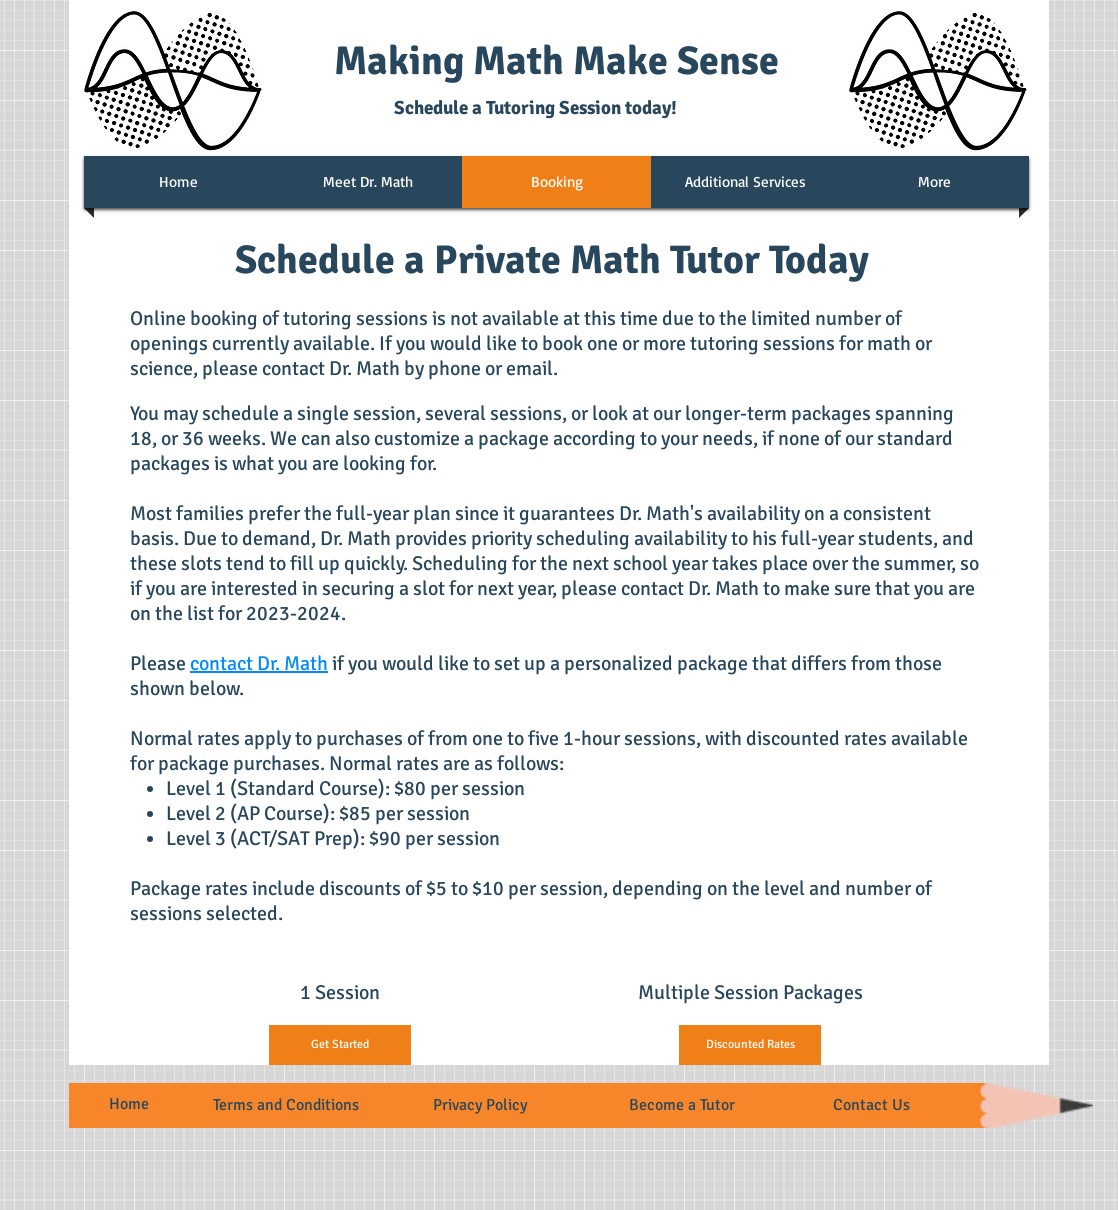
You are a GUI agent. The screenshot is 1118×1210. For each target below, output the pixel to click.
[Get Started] (340, 1045)
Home (129, 1104)
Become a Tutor (682, 1105)
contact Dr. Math (259, 663)
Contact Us (871, 1105)
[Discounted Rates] (750, 1045)
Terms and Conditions (286, 1105)
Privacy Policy (480, 1105)
